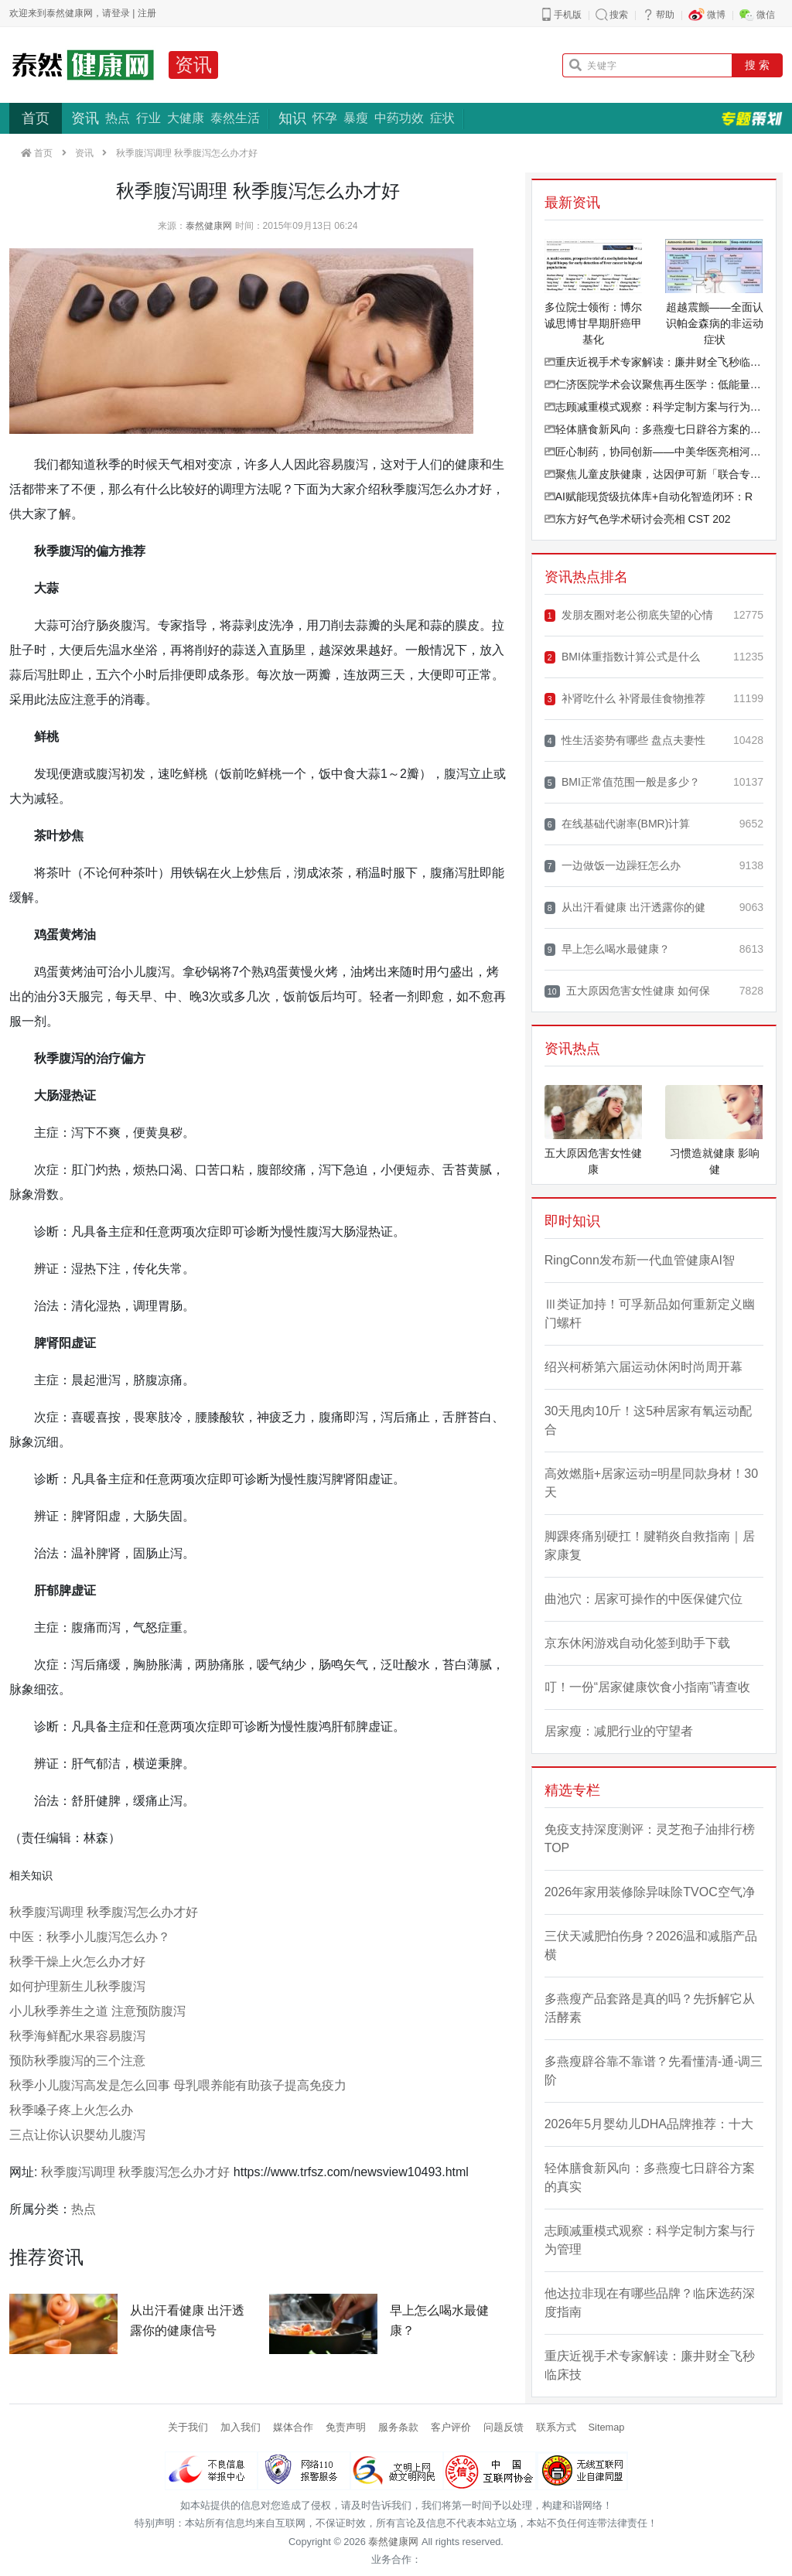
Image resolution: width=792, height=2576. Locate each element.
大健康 (185, 118)
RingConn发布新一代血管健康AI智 (639, 1260)
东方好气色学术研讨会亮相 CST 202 (637, 519)
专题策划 (752, 118)
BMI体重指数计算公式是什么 (622, 657)
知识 (292, 118)
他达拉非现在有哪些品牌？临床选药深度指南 (649, 2302)
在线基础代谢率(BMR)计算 (617, 824)
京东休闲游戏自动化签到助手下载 (637, 1643)
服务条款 (398, 2427)
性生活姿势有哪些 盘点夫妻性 (624, 740)
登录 (120, 13)
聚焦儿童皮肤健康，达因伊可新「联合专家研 (653, 474)
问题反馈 (503, 2427)
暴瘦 (355, 118)
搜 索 (757, 65)
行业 (148, 118)
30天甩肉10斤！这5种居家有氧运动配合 (648, 1420)
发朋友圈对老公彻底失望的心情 (628, 615)
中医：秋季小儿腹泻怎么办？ (89, 1936)
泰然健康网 (209, 225)
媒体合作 (293, 2427)
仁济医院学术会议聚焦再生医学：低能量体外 (653, 384)
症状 (442, 118)
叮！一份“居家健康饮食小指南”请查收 (647, 1687)
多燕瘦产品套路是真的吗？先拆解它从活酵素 (649, 2008)
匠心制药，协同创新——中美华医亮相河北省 (653, 451)
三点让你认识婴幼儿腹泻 (77, 2134)
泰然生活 (235, 118)
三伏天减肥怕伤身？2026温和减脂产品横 (651, 1945)
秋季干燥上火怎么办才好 (77, 1961)
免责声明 (346, 2427)
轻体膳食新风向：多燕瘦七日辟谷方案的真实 (653, 429)
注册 (147, 13)
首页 (36, 118)
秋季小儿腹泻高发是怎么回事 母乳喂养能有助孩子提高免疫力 (177, 2085)
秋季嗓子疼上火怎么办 (71, 2110)
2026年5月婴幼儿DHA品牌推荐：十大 (648, 2124)
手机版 (568, 14)
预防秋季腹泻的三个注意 (77, 2060)
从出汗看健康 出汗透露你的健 (624, 907)
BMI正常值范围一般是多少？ (622, 782)
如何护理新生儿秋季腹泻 (77, 1986)
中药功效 (399, 118)
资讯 (193, 64)
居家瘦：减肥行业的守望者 (618, 1731)
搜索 (618, 14)
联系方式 (556, 2427)
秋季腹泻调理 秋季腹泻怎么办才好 (103, 1912)
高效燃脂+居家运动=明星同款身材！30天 (651, 1483)
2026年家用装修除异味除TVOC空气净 (649, 1892)
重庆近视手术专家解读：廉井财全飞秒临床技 (653, 362)
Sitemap (607, 2427)
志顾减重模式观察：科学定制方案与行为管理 (653, 407)
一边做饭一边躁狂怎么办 (612, 865)
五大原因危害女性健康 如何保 (627, 991)
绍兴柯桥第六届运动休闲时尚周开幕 (643, 1366)
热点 (117, 118)
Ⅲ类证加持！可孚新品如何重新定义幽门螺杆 (649, 1313)
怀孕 (324, 118)
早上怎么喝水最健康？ (607, 949)
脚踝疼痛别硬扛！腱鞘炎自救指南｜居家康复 (649, 1545)
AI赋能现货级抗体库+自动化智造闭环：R (648, 496)
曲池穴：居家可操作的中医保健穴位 (643, 1598)
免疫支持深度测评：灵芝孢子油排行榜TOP (649, 1838)
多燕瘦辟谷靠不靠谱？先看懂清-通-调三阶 (653, 2070)
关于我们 (188, 2427)
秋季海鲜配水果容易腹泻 (77, 2035)
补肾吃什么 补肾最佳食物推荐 (624, 698)
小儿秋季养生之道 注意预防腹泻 (97, 2011)
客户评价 (451, 2427)
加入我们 (240, 2427)
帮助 (665, 14)
